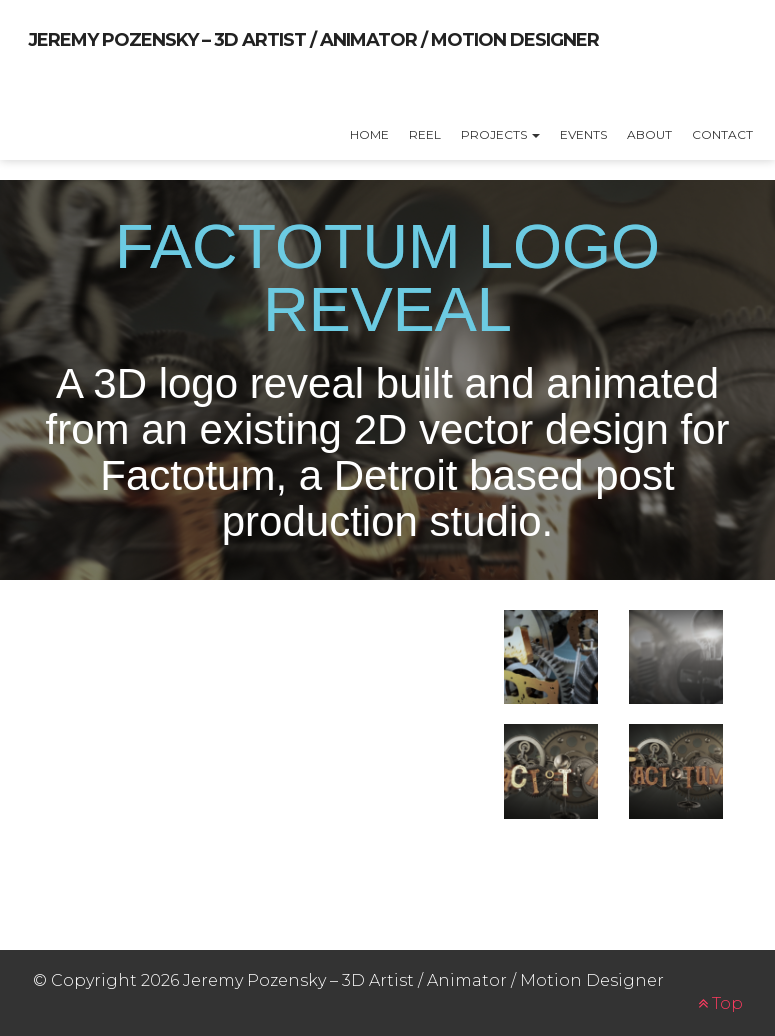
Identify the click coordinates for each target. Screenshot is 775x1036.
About (649, 134)
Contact (722, 134)
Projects (500, 134)
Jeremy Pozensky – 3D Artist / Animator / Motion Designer (313, 40)
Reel (425, 134)
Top (720, 1003)
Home (369, 134)
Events (583, 134)
